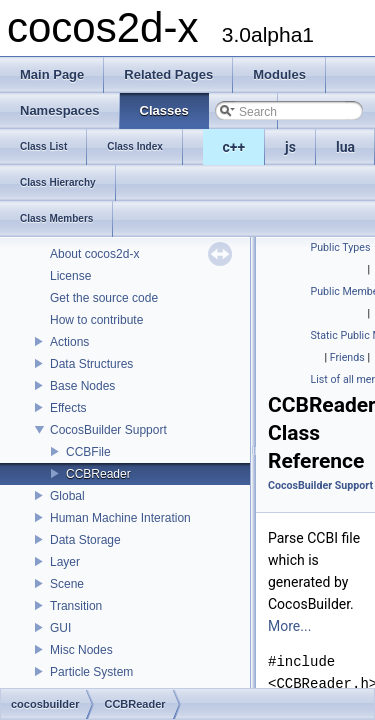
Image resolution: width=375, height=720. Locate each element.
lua (345, 147)
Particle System (91, 672)
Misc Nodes (81, 650)
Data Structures (91, 364)
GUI (60, 628)
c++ (234, 147)
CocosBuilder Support (108, 430)
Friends (347, 357)
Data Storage (85, 540)
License (70, 276)
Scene (67, 584)
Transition (76, 606)
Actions (69, 342)
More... (289, 626)
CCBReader (98, 474)
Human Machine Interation (120, 518)
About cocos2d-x (94, 254)
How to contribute (96, 320)
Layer (65, 562)
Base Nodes (82, 386)
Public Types (341, 247)
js (290, 147)
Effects (68, 408)
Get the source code (104, 298)
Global (67, 496)
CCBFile (88, 452)
